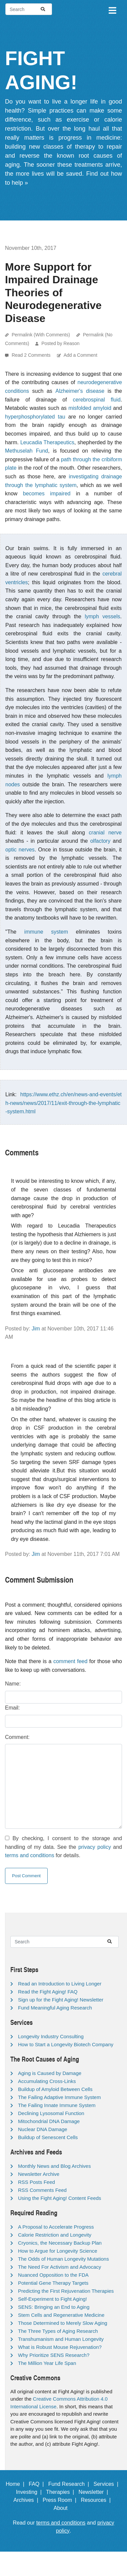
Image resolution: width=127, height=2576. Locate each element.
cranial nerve (105, 832)
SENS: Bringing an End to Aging (53, 2307)
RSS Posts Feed (36, 2182)
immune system (46, 932)
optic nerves (20, 849)
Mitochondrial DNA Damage (49, 2121)
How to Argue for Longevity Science (57, 2251)
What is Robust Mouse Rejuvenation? (60, 2347)
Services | (107, 2484)
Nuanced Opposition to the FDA (53, 2275)
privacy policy (94, 1847)
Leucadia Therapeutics (47, 442)
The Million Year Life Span (47, 2363)
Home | (16, 2484)
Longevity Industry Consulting (51, 2036)
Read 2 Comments (32, 355)
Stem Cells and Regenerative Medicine (61, 2315)
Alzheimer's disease (79, 391)
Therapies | (61, 2492)
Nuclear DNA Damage (42, 2129)
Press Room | (61, 2500)
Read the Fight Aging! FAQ (47, 1991)
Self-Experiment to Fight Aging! (52, 2299)
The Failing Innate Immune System (57, 2105)
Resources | (97, 2500)
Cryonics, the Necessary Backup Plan (60, 2243)
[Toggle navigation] (112, 9)
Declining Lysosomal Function (51, 2113)
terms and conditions (29, 1855)
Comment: (17, 1737)
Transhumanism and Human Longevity (61, 2339)
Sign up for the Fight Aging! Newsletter (60, 1999)
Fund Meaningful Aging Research (55, 2007)
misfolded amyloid (89, 408)
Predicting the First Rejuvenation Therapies (66, 2291)
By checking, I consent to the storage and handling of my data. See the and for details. (63, 1846)
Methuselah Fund (26, 451)
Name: (13, 1683)
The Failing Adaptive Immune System (59, 2097)
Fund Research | (70, 2484)
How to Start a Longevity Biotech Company (65, 2044)
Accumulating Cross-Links (47, 2081)
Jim (36, 1328)
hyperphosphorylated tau (35, 417)
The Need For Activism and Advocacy (59, 2267)
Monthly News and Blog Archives (54, 2166)
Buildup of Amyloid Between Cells (55, 2089)
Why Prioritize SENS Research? (53, 2355)
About (64, 2508)
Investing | (30, 2492)
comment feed (70, 1661)
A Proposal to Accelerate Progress (56, 2227)
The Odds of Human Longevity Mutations (63, 2259)
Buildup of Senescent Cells (48, 2137)
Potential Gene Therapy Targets (53, 2283)
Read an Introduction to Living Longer (59, 1983)
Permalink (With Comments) (41, 334)
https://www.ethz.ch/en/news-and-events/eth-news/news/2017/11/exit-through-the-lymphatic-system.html (63, 1103)
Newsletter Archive (38, 2174)
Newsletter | (95, 2492)
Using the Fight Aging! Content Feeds (59, 2198)
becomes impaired (47, 493)
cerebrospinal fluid (96, 399)
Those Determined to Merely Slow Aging (62, 2323)
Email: (12, 1708)
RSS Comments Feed (42, 2190)
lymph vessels (102, 616)
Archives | (27, 2500)
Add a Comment (80, 355)
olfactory (100, 841)
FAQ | (38, 2484)
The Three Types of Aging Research (58, 2331)
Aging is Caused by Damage (49, 2073)
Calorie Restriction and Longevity (54, 2235)
